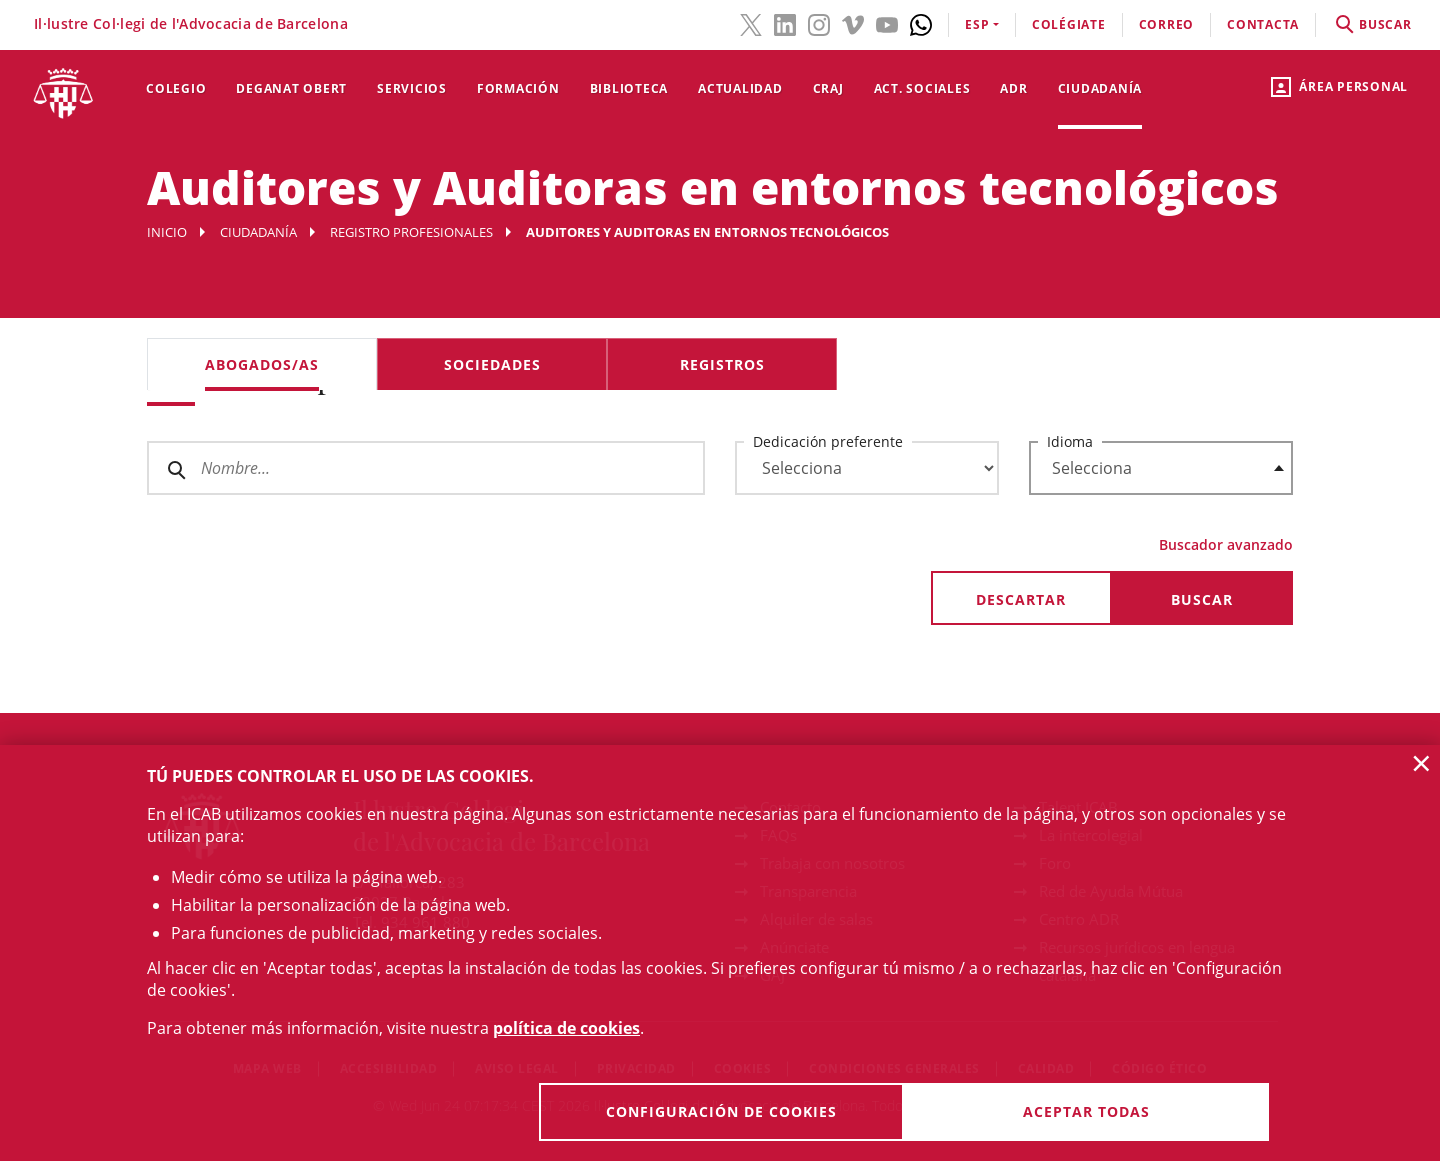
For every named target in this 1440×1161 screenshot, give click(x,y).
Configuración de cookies (721, 1111)
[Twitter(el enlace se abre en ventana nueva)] (751, 23)
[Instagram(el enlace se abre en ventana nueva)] (819, 23)
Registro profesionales (411, 232)
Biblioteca (629, 88)
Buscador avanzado (1226, 544)
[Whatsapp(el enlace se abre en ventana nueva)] (921, 23)
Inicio (167, 232)
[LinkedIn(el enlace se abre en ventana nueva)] (785, 23)
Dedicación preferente (828, 441)
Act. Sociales (922, 88)
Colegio (176, 88)
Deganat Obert (291, 88)
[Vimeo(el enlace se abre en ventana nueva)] (853, 23)
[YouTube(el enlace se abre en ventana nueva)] (887, 23)
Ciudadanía (1100, 88)
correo (1167, 24)
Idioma (1070, 441)
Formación (518, 88)
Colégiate (1069, 24)
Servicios (412, 88)
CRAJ (828, 88)
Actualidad (740, 88)
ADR (1013, 88)
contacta (1263, 24)
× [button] (1421, 763)
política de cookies (566, 1028)
